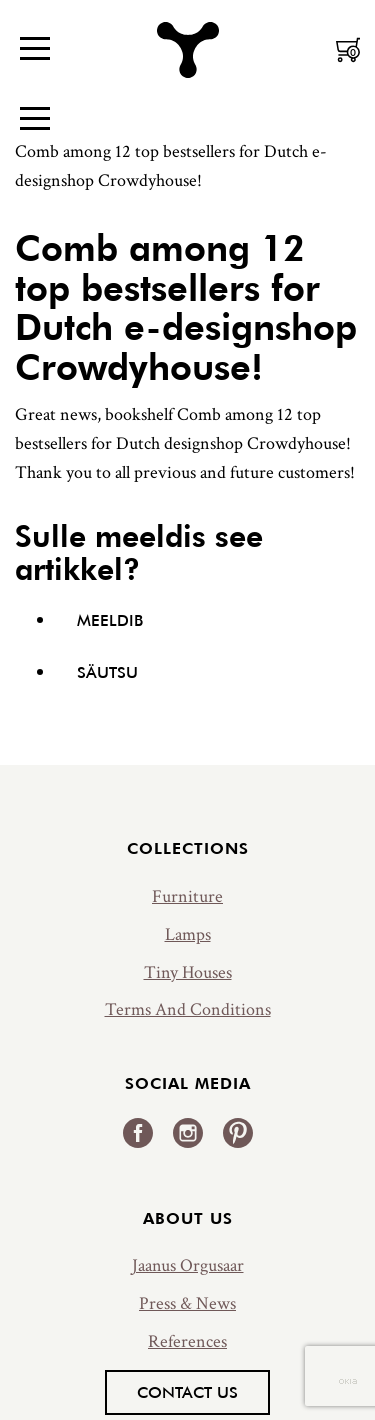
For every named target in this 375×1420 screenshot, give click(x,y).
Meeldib (110, 620)
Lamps (188, 934)
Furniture (187, 896)
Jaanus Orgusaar (188, 1265)
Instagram (188, 1133)
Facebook (138, 1133)
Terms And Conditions (188, 1009)
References (187, 1341)
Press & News (187, 1303)
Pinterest (238, 1133)
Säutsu (107, 672)
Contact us (187, 1392)
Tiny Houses (188, 972)
